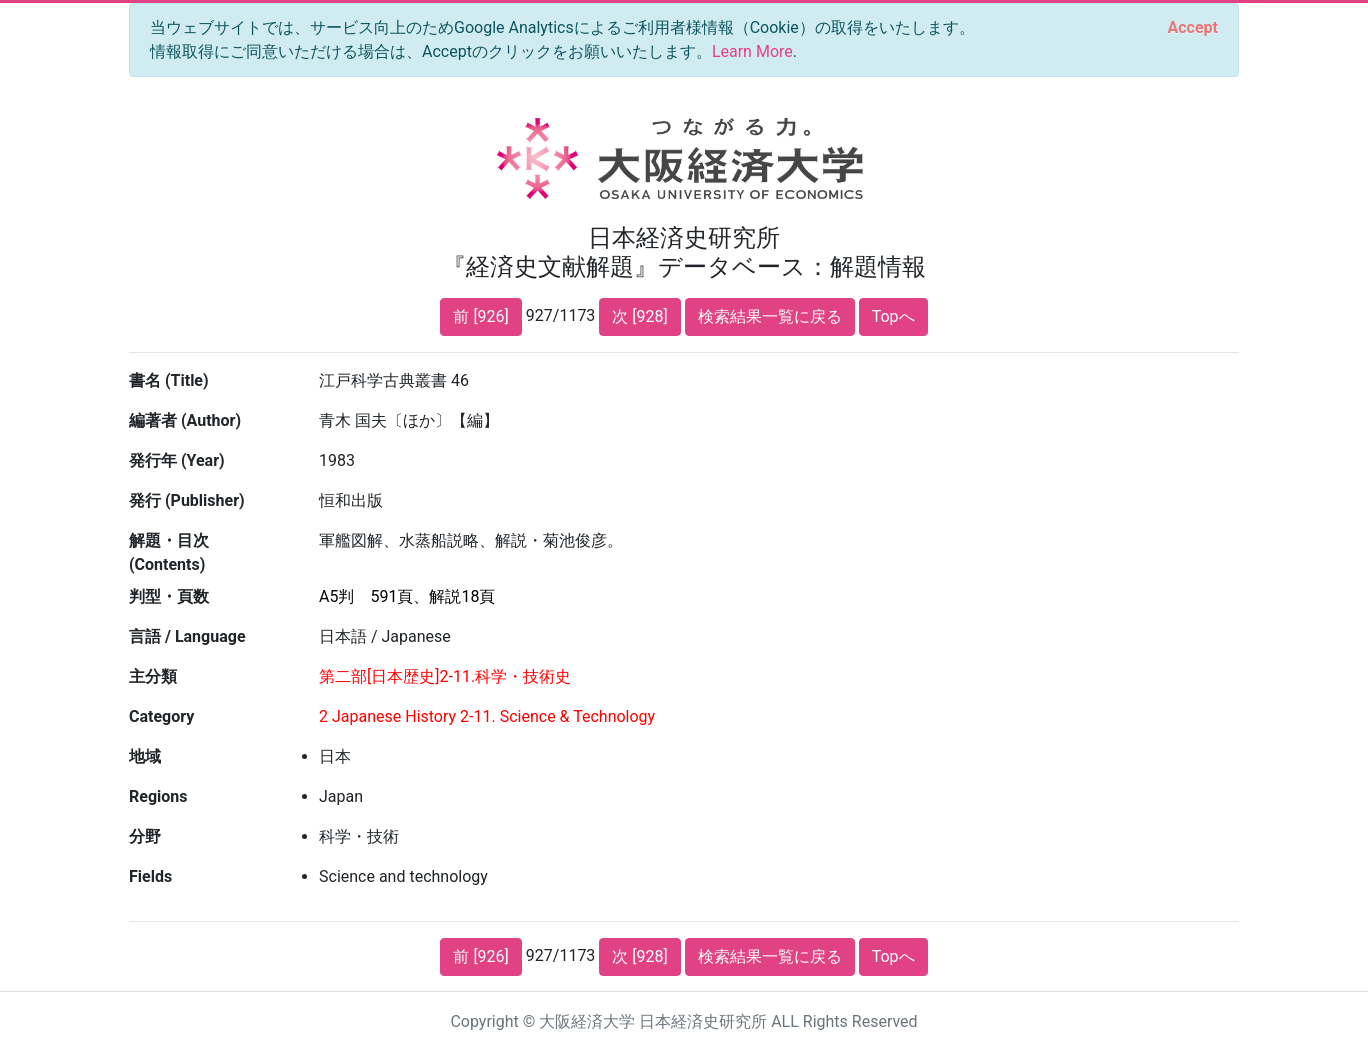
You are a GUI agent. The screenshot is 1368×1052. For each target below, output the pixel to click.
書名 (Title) (169, 380)
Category (161, 716)
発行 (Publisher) (187, 500)
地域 (145, 756)
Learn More (752, 51)
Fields (150, 876)
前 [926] (480, 316)
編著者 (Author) (185, 420)
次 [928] (639, 316)
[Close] (1193, 28)
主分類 (153, 676)
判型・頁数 (169, 596)
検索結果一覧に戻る (770, 316)
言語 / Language (187, 636)
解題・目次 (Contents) (169, 552)
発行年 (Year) (177, 460)
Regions (158, 796)
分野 (145, 836)
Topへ (893, 316)
